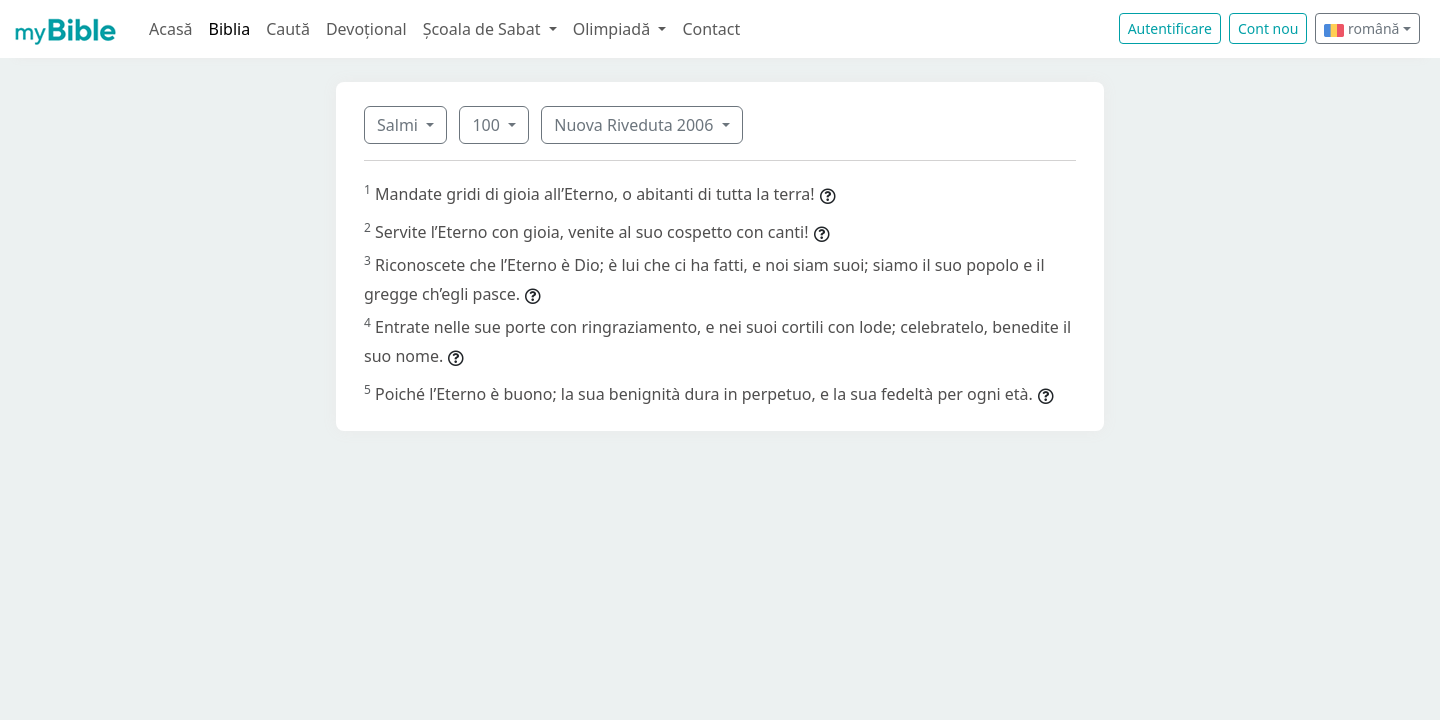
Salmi (399, 125)
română (1361, 28)
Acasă (171, 29)
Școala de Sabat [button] (484, 29)
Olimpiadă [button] (614, 29)
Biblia (230, 29)
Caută (288, 29)
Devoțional (366, 29)
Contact (711, 29)
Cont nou (1268, 28)
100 (488, 125)
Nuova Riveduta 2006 (635, 125)
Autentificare (1170, 28)
